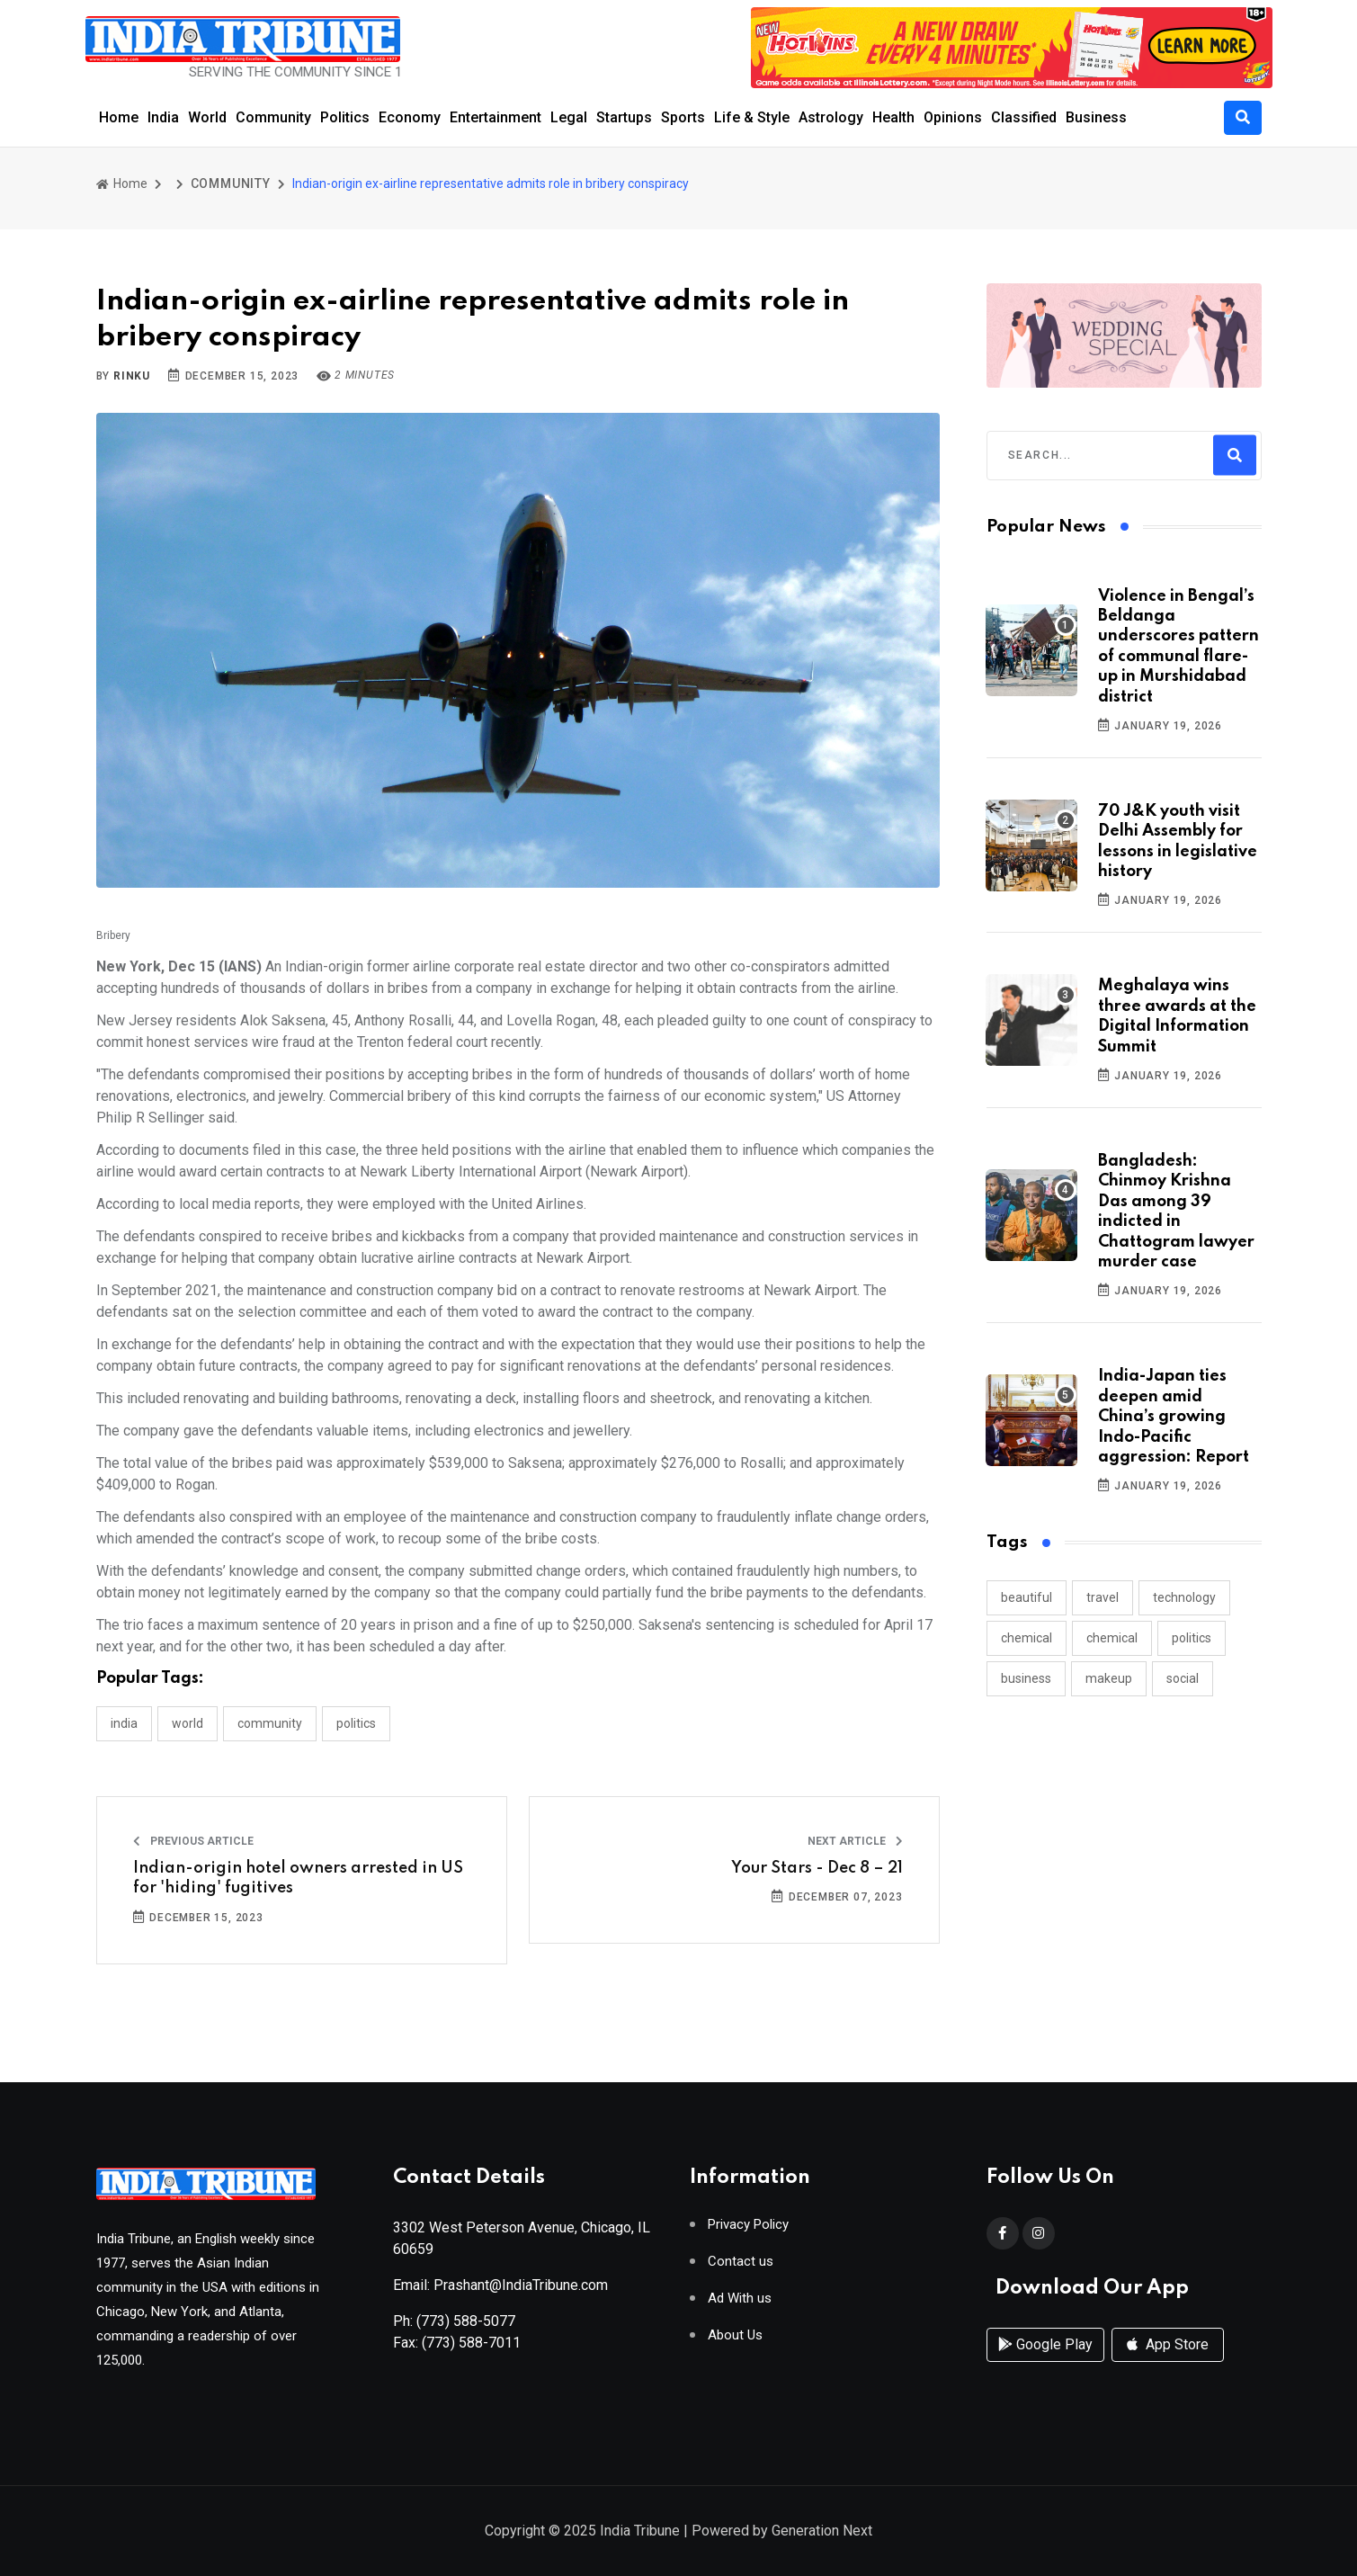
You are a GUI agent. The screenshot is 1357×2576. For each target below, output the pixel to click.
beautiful (1026, 1597)
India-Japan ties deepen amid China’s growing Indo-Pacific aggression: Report (1173, 1416)
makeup (1108, 1678)
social (1182, 1678)
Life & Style (752, 117)
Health (893, 117)
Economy (410, 117)
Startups (624, 117)
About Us (735, 2335)
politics (1191, 1638)
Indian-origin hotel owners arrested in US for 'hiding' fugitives (298, 1878)
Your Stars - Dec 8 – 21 (817, 1868)
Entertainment (495, 117)
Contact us (740, 2261)
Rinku (131, 376)
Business (1096, 117)
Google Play (1045, 2344)
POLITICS (356, 1723)
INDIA (124, 1723)
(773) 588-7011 (471, 2342)
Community (273, 117)
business (1026, 1678)
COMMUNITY (231, 183)
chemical (1026, 1638)
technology (1184, 1597)
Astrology (831, 117)
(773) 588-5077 (465, 2321)
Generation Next (822, 2530)
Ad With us (740, 2298)
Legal (568, 117)
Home (118, 117)
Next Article (855, 1841)
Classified (1024, 117)
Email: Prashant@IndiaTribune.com (500, 2285)
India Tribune (640, 2530)
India (163, 117)
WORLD (187, 1723)
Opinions (953, 117)
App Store (1168, 2344)
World (207, 117)
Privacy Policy (748, 2225)
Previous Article (193, 1841)
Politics (345, 117)
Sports (683, 117)
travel (1102, 1597)
